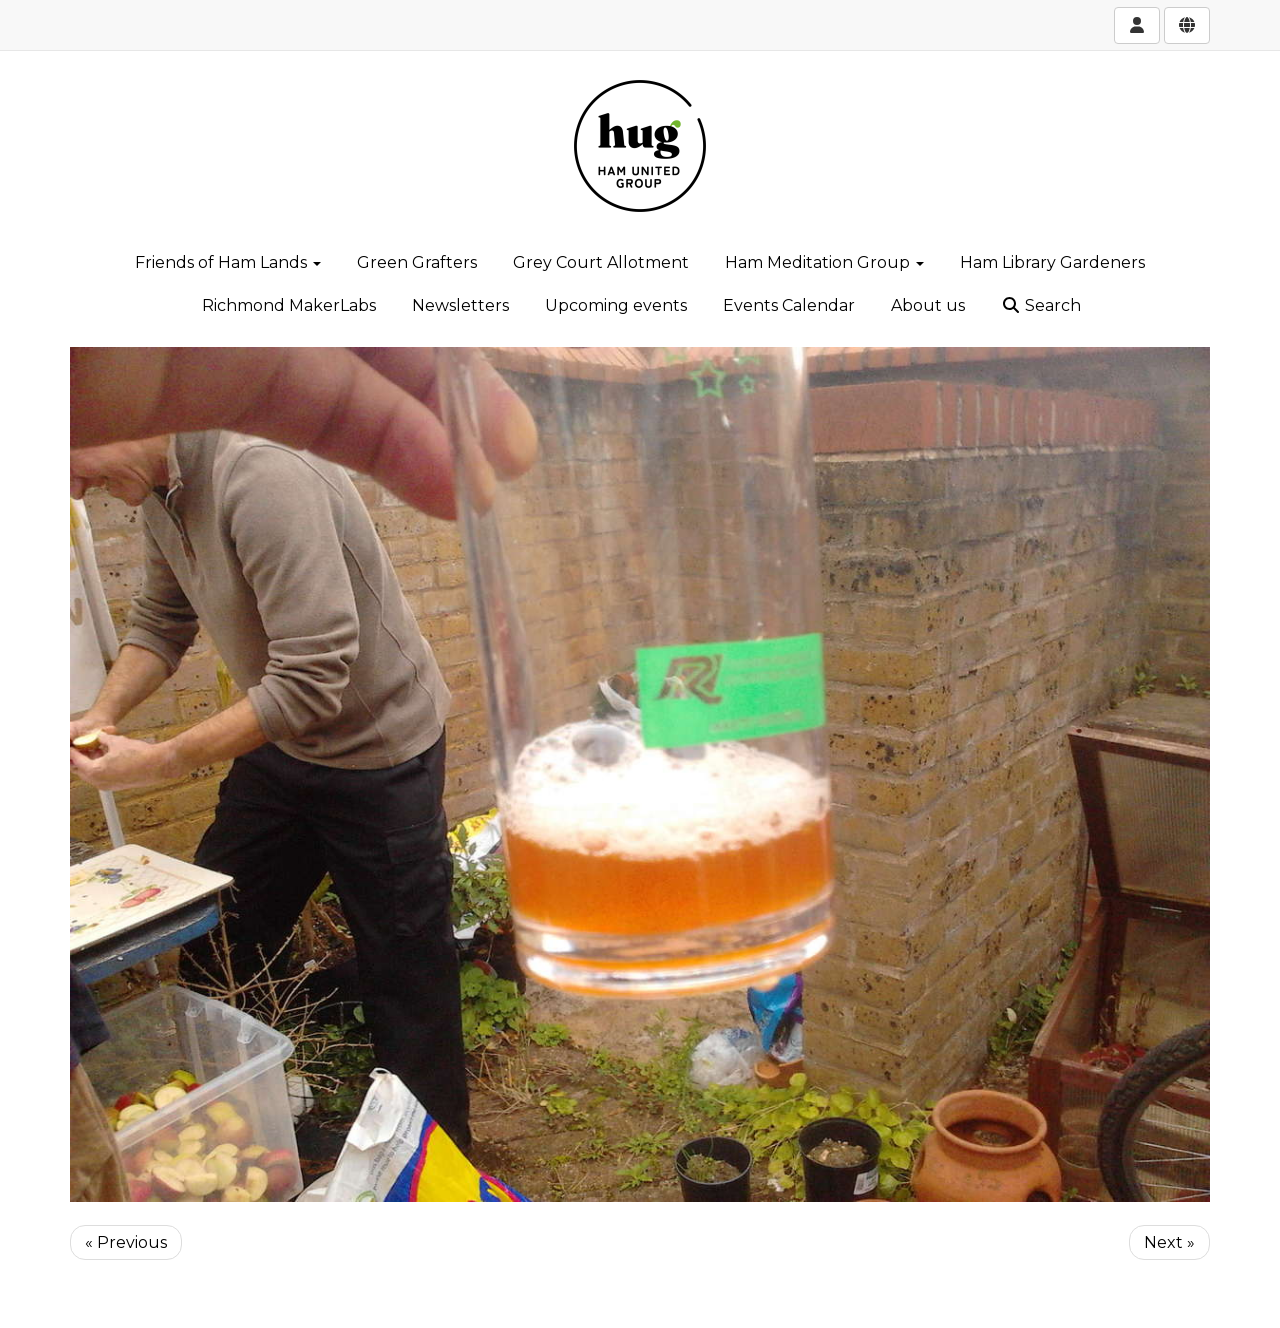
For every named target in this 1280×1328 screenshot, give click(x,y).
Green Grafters (417, 262)
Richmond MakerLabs (289, 305)
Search (1041, 305)
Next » (1169, 1242)
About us (928, 305)
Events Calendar (789, 305)
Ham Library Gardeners (1052, 262)
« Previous (126, 1242)
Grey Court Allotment (601, 262)
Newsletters (460, 305)
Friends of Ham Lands (228, 262)
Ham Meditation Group (824, 262)
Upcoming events (616, 305)
